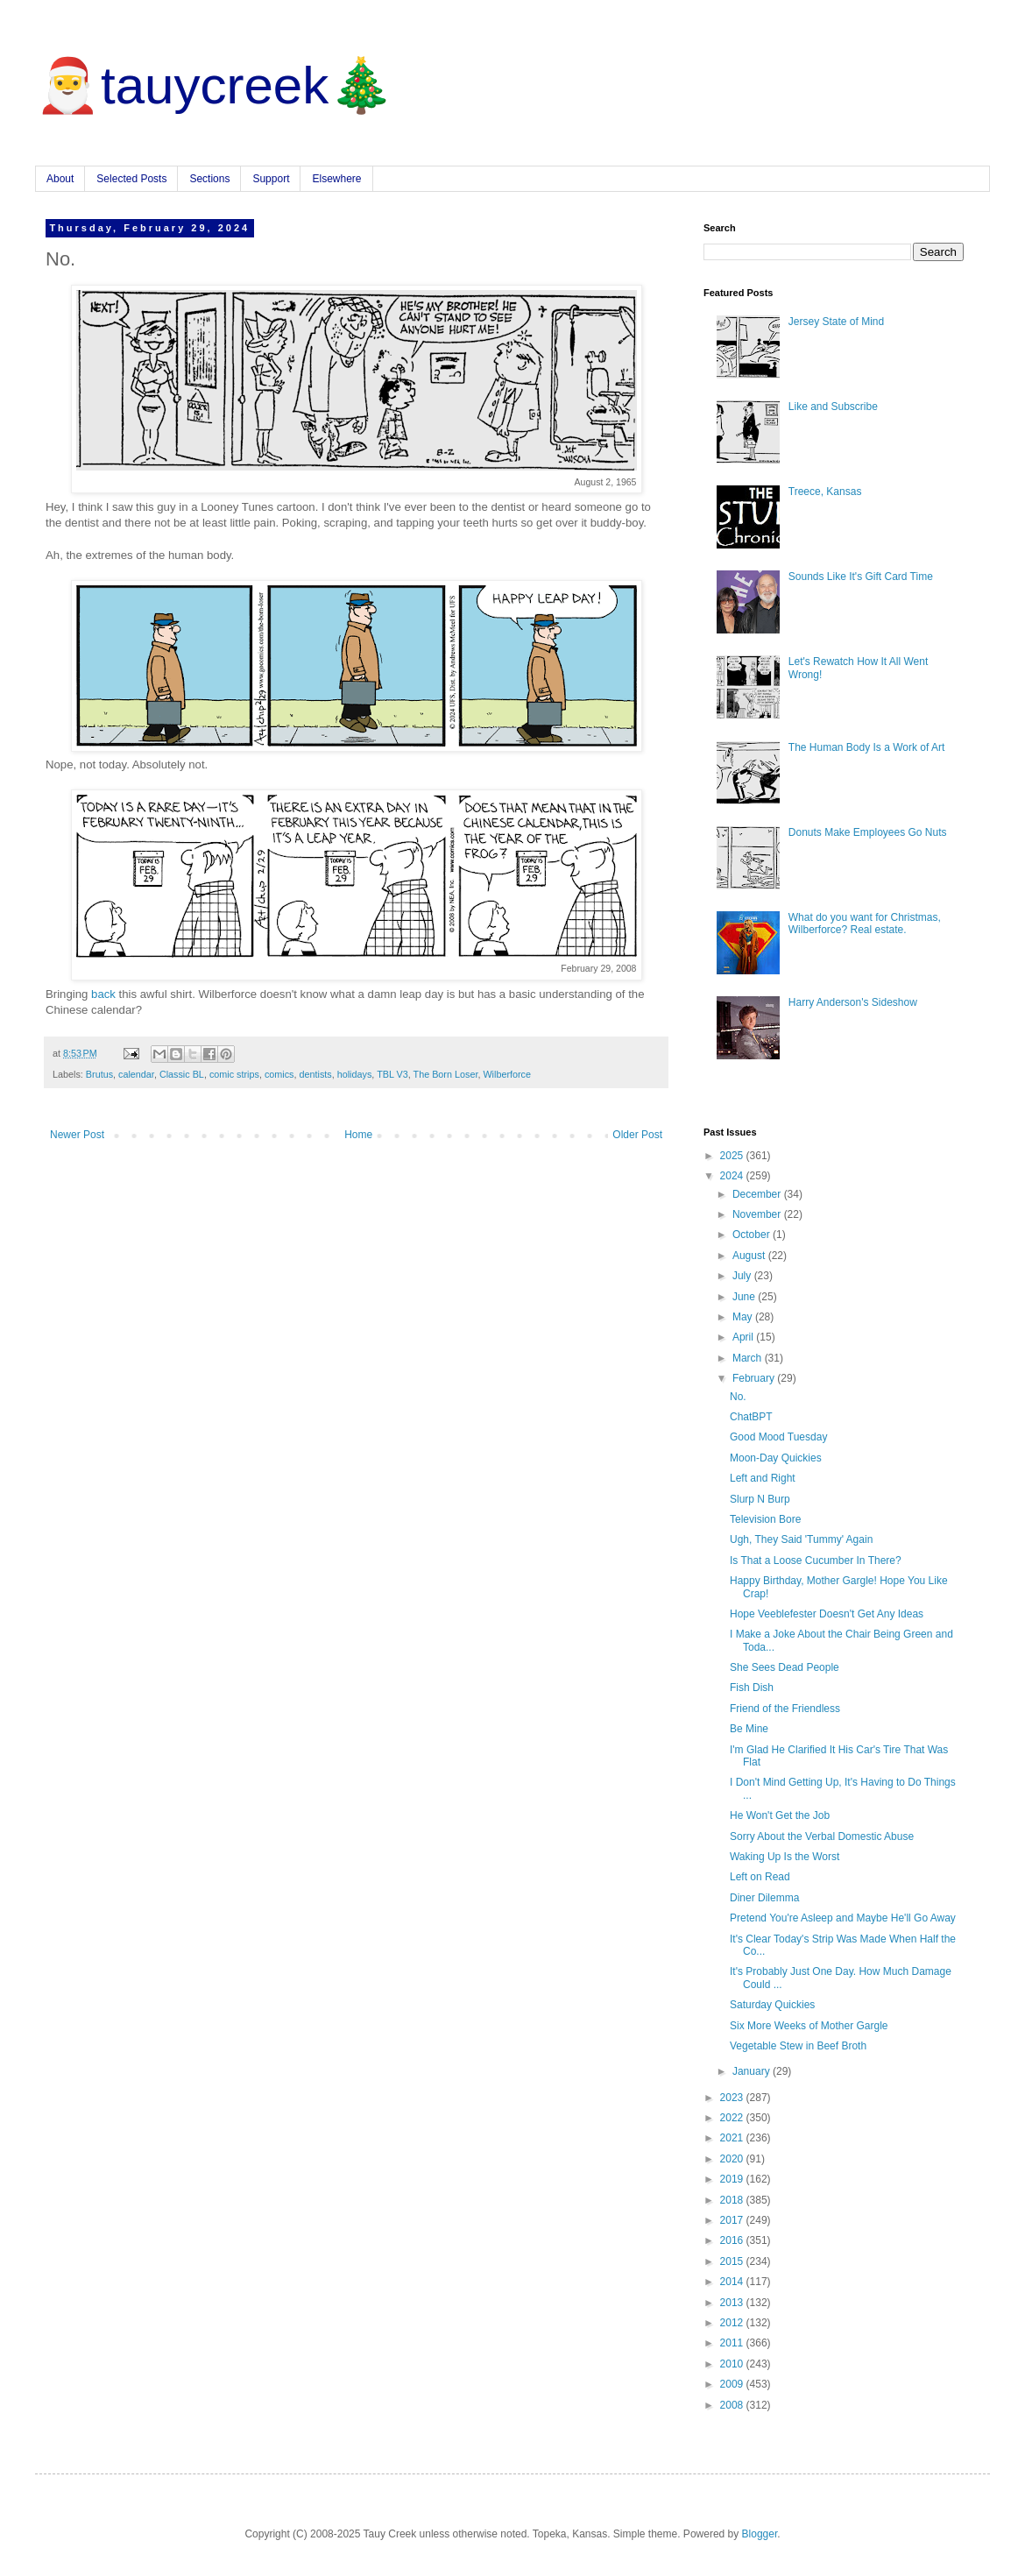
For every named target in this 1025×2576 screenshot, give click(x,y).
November (758, 1214)
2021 (733, 2138)
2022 (733, 2118)
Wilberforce (507, 1074)
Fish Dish (752, 1687)
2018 (733, 2200)
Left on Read (760, 1877)
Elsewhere (336, 179)
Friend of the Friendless (785, 1708)
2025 (733, 1156)
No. (738, 1397)
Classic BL (181, 1074)
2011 (733, 2343)
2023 (733, 2097)
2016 (733, 2240)
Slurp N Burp (760, 1499)
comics (279, 1074)
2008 (733, 2405)
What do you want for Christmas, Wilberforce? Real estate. (864, 923)
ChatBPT (751, 1417)
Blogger (760, 2534)
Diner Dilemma (764, 1898)
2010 (733, 2364)
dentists (315, 1074)
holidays (354, 1074)
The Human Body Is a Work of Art (866, 747)
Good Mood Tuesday (778, 1437)
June (745, 1297)
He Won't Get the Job (780, 1815)
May (743, 1317)
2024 (733, 1176)
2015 (733, 2261)
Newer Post (77, 1135)
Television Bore (765, 1519)
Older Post (637, 1135)
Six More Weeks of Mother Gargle (809, 2026)
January (752, 2071)
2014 (733, 2281)
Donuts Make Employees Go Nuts (867, 832)
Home (358, 1135)
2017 (733, 2220)
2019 (733, 2179)
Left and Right (762, 1478)
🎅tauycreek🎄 (214, 85)
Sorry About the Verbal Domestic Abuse (822, 1836)
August (750, 1255)
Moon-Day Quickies (776, 1458)
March (748, 1358)
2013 (733, 2302)
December (758, 1194)
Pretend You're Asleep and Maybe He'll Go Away (843, 1918)
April (744, 1337)
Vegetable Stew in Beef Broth (798, 2046)
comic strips (234, 1074)
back (103, 994)
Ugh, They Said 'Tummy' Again (801, 1539)
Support (270, 179)
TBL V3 (392, 1074)
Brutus (99, 1074)
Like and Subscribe (833, 406)
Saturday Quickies (772, 2005)
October (752, 1234)
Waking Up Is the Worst (784, 1857)
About (60, 179)
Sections (209, 179)
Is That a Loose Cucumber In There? (815, 1560)
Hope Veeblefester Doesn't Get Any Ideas (826, 1614)
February (754, 1378)
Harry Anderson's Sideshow (852, 1002)
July (743, 1276)
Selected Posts (131, 179)
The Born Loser (446, 1074)
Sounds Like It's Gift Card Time (860, 576)
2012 (733, 2323)
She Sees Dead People (784, 1667)
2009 (733, 2384)
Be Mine (749, 1729)
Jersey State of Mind (836, 321)
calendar (136, 1074)
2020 (733, 2159)
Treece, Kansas (825, 491)
